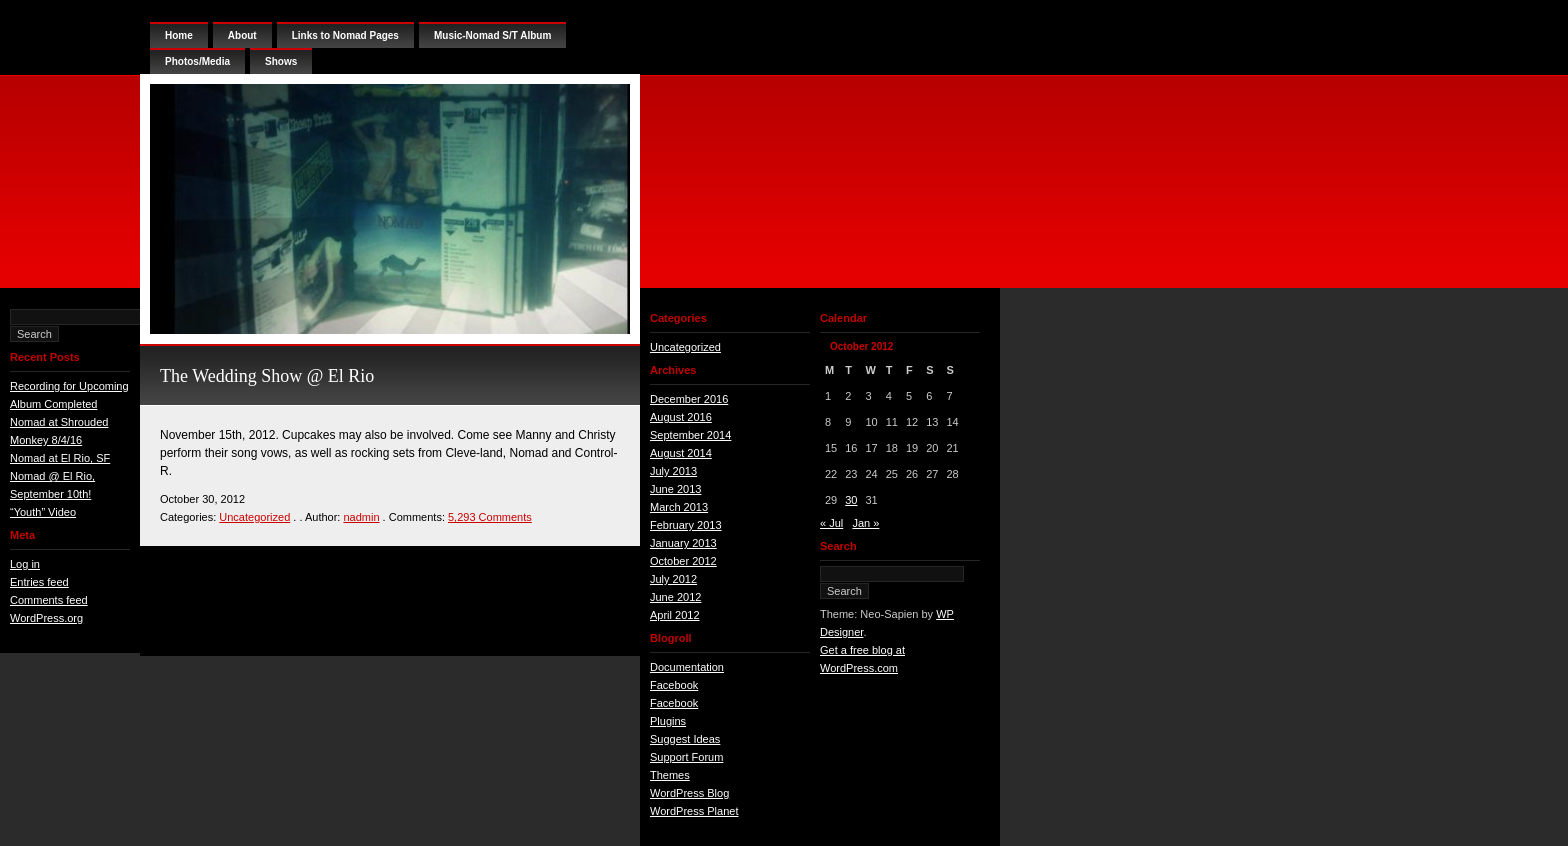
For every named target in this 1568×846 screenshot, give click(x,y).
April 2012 (675, 615)
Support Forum (686, 757)
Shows (281, 61)
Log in (25, 564)
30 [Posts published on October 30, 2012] (851, 500)
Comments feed (49, 600)
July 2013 (673, 471)
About (242, 35)
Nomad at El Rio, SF (60, 458)
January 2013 (683, 543)
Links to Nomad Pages (345, 35)
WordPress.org (46, 618)
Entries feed (39, 582)
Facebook (674, 685)
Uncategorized (254, 517)
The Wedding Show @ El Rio (267, 376)
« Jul (831, 523)
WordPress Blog (689, 793)
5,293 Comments (490, 517)
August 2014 (681, 453)
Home (179, 35)
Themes (670, 775)
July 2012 (673, 579)
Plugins (668, 721)
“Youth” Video (43, 512)
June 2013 (675, 489)
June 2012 (675, 597)
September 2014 (690, 435)
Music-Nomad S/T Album (492, 35)
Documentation (687, 667)
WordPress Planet (694, 811)
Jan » (865, 523)
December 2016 (689, 399)
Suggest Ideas (685, 739)
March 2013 (679, 507)
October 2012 (683, 561)
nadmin (361, 517)
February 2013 (686, 525)
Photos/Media (197, 61)
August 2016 (681, 417)
